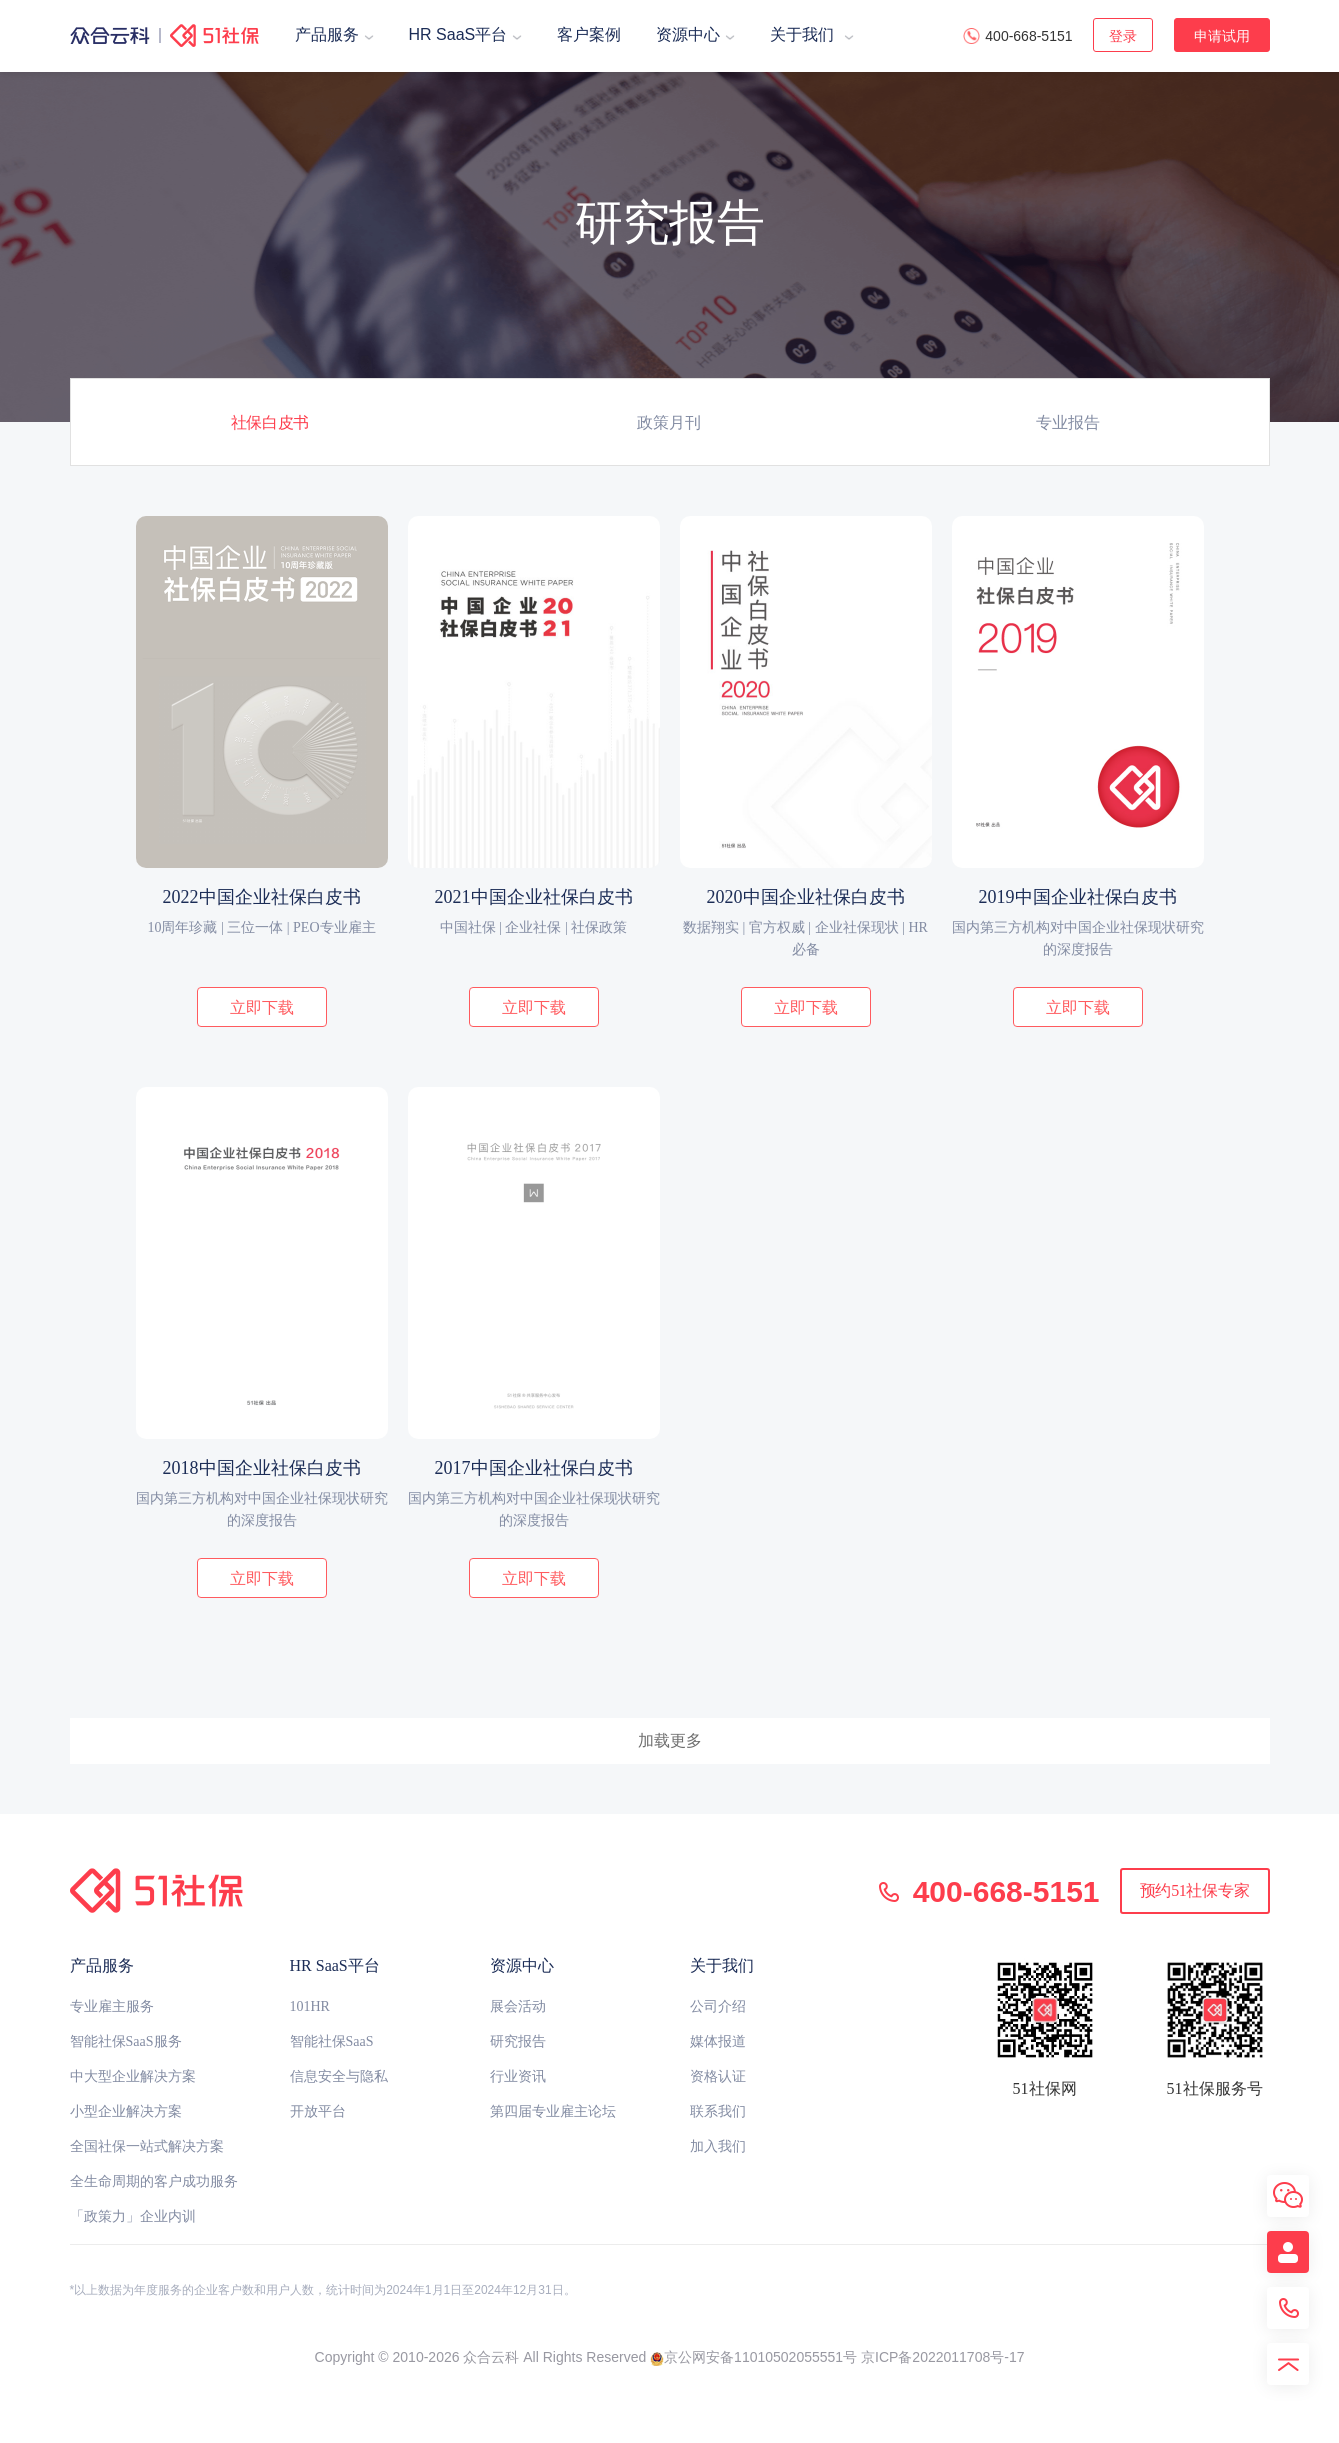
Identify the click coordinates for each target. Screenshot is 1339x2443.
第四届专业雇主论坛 (553, 2111)
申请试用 (1222, 36)
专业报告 (1068, 422)
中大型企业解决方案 (133, 2076)
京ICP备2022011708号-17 (942, 2357)
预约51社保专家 (1194, 1890)
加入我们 (718, 2146)
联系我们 (718, 2111)
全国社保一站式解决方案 (147, 2146)
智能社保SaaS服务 (126, 2041)
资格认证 (718, 2076)
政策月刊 (669, 422)
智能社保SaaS (332, 2041)
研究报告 (518, 2041)
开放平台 (318, 2111)
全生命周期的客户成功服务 (154, 2181)
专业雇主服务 (112, 2006)
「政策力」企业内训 (133, 2216)
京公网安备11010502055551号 (753, 2357)
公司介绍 (718, 2006)
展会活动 (518, 2006)
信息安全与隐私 (339, 2076)
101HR (310, 2006)
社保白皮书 (270, 422)
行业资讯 (518, 2076)
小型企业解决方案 (126, 2111)
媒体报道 (718, 2041)
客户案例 (589, 34)
